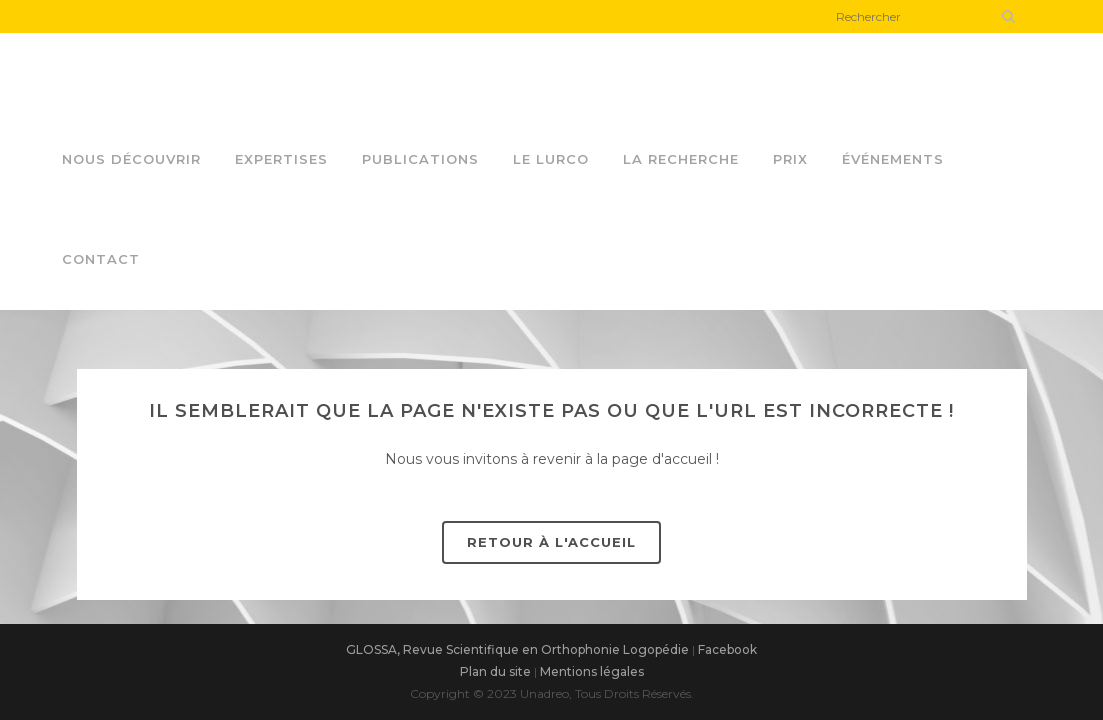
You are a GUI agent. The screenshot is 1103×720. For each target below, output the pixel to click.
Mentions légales (592, 671)
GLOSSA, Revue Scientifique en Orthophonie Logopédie (517, 649)
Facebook (727, 649)
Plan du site (495, 671)
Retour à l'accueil (551, 542)
